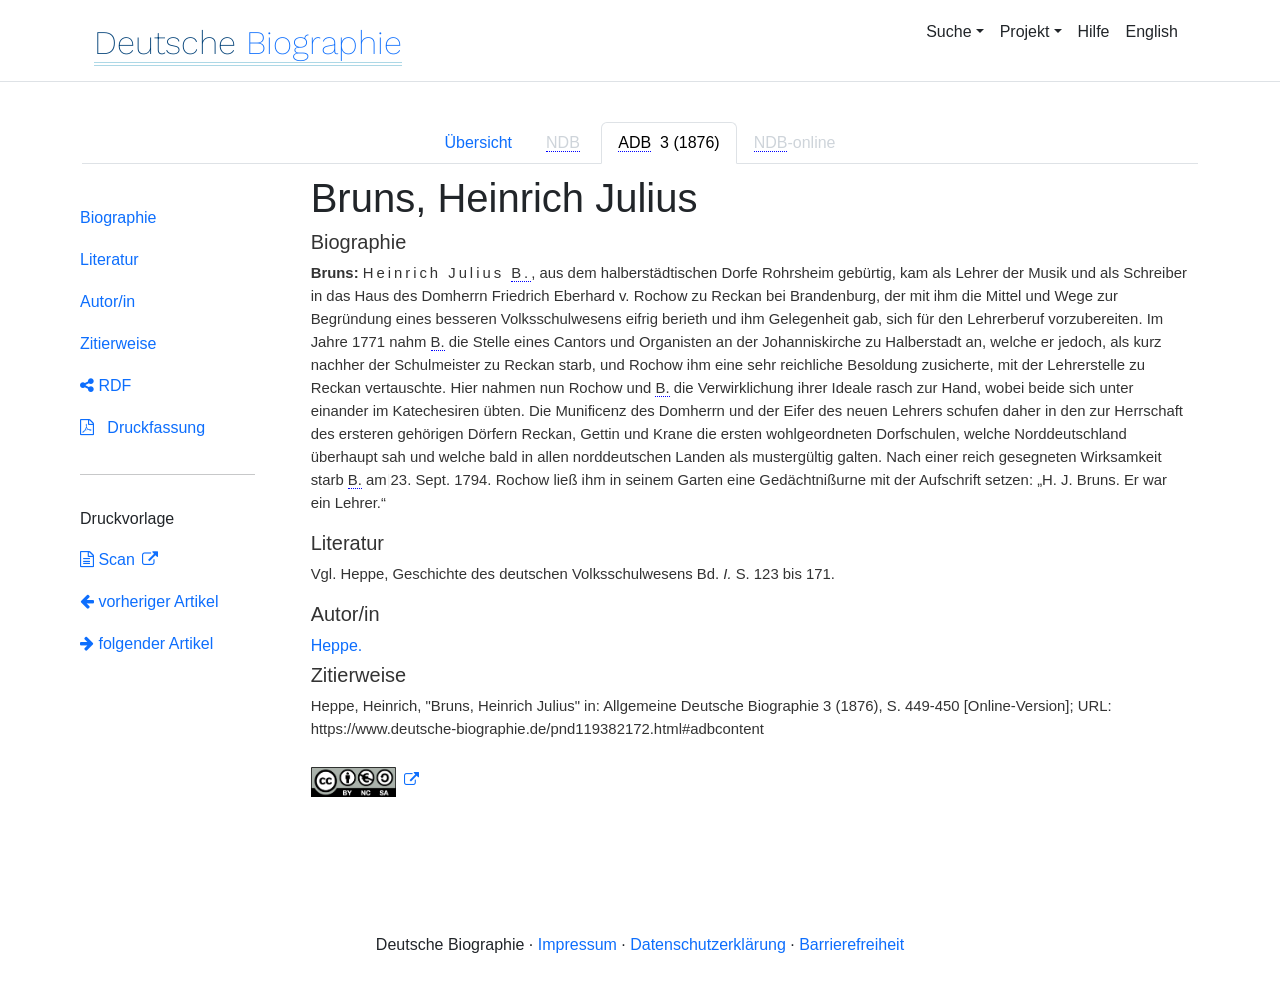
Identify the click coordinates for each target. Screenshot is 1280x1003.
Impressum (577, 944)
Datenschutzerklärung (708, 944)
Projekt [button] (1025, 31)
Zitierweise (118, 343)
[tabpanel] (640, 498)
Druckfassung (142, 427)
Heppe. (337, 645)
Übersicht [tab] (478, 142)
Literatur (109, 259)
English (1152, 31)
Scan (109, 559)
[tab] (668, 143)
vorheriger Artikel (149, 601)
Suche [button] (948, 31)
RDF (105, 385)
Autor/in (107, 301)
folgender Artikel (146, 643)
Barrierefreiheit (851, 944)
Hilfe (1094, 31)
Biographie (118, 217)
